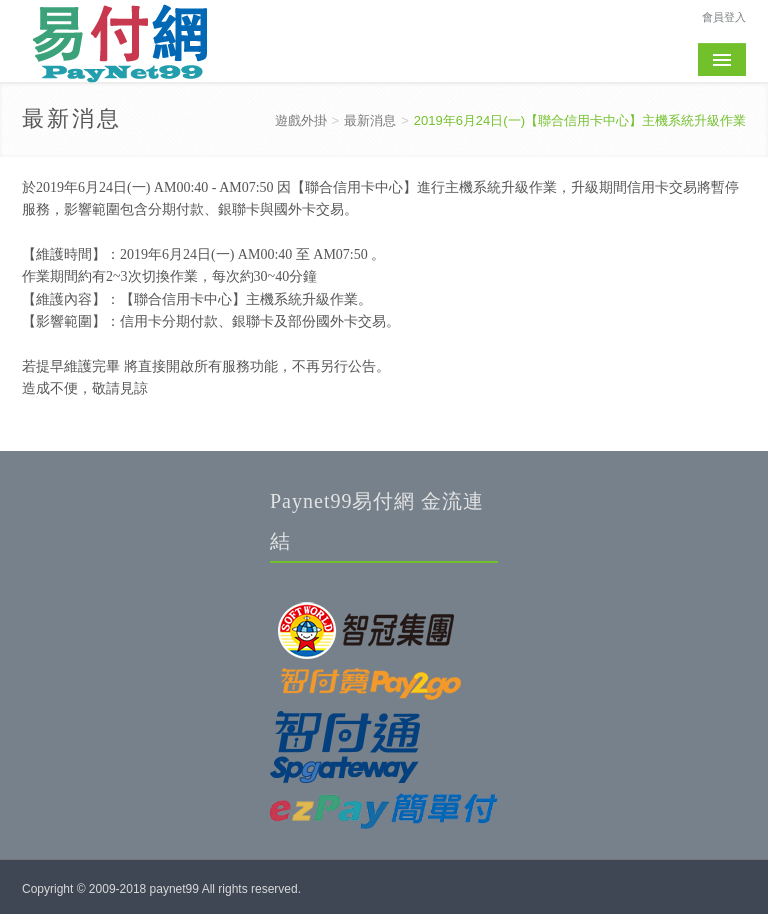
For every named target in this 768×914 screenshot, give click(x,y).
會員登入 (724, 16)
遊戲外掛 (301, 120)
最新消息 (370, 120)
